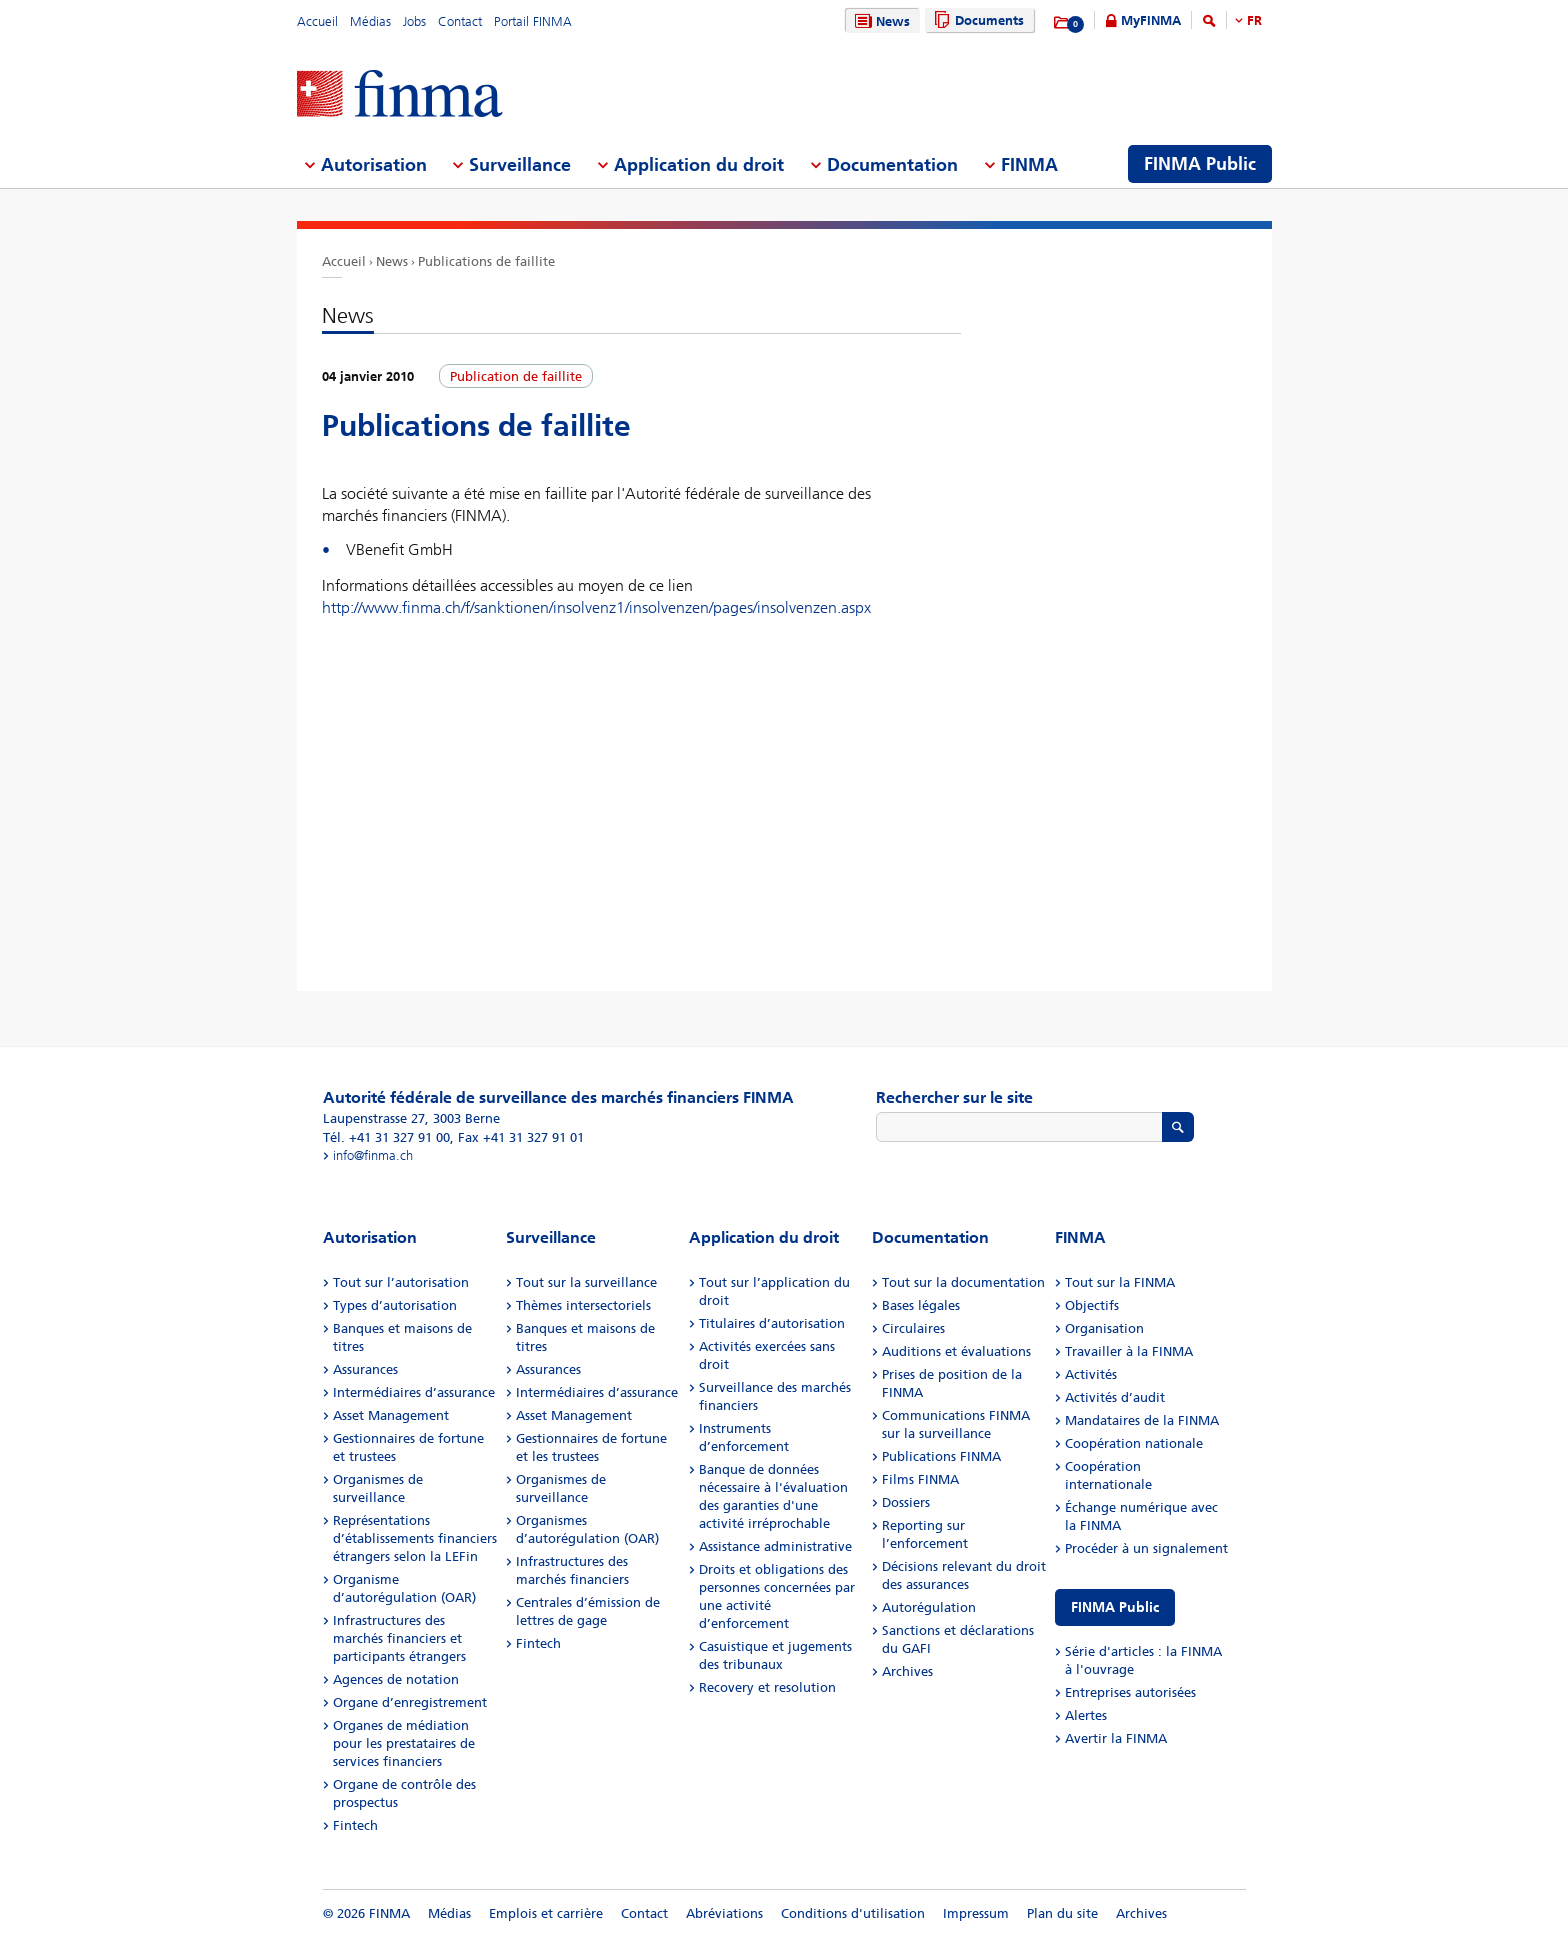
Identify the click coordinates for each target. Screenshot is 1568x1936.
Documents (976, 20)
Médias (370, 21)
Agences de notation (396, 1679)
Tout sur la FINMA (1120, 1282)
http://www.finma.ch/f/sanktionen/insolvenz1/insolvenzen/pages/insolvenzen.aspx (596, 607)
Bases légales (921, 1305)
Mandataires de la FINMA (1142, 1420)
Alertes (1086, 1715)
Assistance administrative (775, 1546)
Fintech (355, 1825)
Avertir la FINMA (1116, 1738)
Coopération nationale (1134, 1443)
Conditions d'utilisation (853, 1913)
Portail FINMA (533, 21)
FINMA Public (1115, 1607)
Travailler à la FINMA (1129, 1351)
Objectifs (1092, 1305)
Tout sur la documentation (963, 1282)
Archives (907, 1671)
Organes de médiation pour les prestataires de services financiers (404, 1743)
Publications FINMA (941, 1456)
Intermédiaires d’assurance (414, 1392)
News (880, 21)
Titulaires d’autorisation (772, 1323)
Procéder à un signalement (1146, 1548)
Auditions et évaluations (956, 1351)
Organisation (1104, 1328)
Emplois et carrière (546, 1913)
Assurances (365, 1369)
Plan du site (1062, 1913)
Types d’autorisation (395, 1305)
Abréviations (724, 1913)
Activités (1091, 1374)
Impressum (976, 1913)
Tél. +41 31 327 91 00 (386, 1137)
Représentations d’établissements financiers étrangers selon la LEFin (415, 1538)
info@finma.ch (373, 1155)
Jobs (414, 21)
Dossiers (906, 1502)
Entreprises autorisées (1130, 1692)
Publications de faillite (486, 261)
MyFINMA (1151, 20)
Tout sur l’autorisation (401, 1282)
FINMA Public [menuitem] (1200, 164)
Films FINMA (920, 1479)
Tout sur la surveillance (586, 1282)
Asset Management (391, 1415)
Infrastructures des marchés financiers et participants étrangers (399, 1638)
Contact (460, 21)
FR (1254, 20)
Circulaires (913, 1328)
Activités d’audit (1115, 1397)
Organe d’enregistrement (410, 1702)
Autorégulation (929, 1607)
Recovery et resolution (767, 1687)
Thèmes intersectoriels (583, 1305)
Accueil (317, 21)
